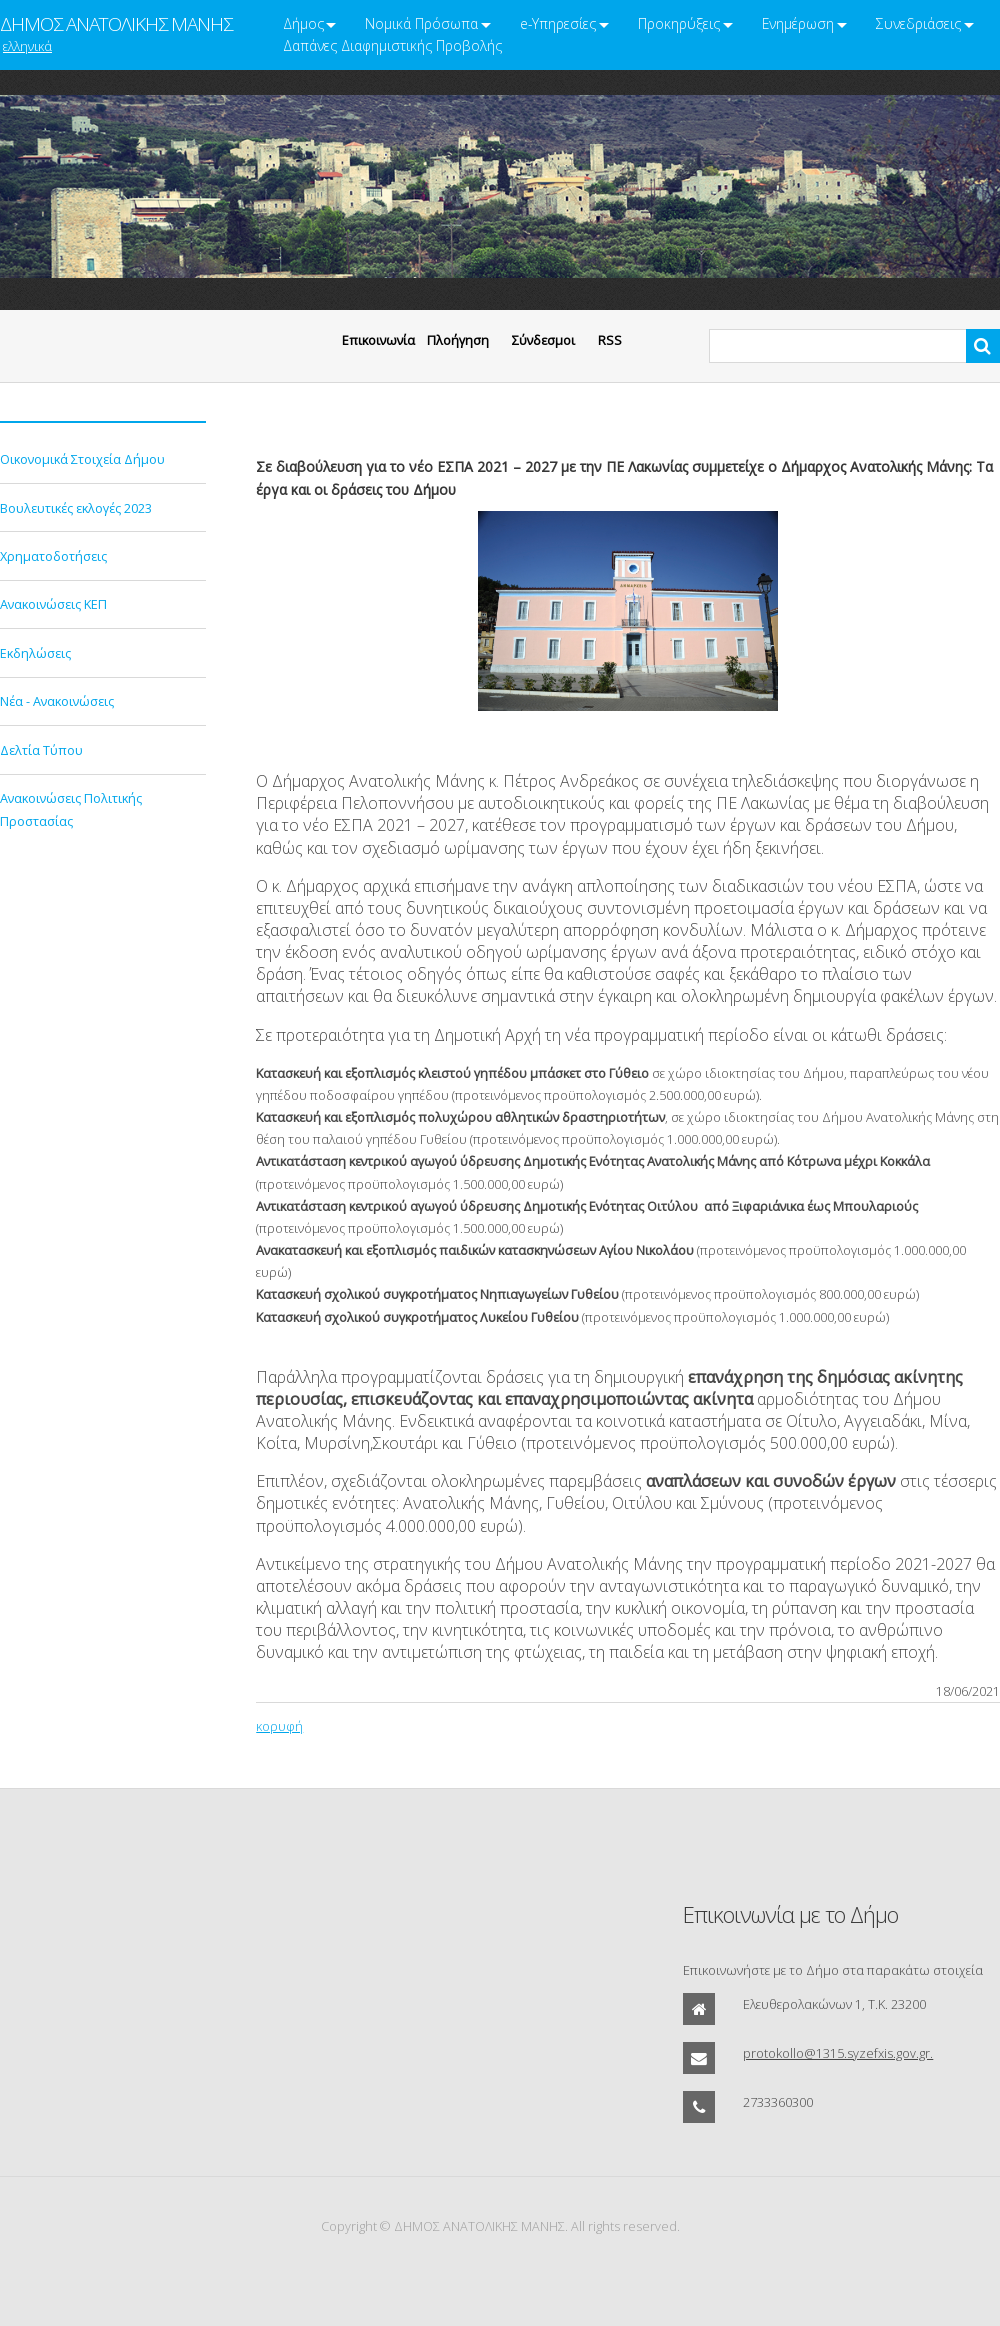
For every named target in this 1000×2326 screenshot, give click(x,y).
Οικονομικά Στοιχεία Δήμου (82, 459)
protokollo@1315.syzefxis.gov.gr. (838, 2053)
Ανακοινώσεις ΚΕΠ (53, 604)
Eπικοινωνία (378, 340)
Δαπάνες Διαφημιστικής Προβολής (392, 45)
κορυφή (279, 1726)
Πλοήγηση (458, 340)
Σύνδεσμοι (543, 340)
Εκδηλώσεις (35, 653)
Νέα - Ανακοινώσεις (57, 701)
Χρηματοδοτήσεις (53, 556)
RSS (610, 340)
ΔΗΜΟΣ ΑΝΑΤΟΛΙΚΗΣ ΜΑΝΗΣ (116, 24)
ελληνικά (27, 46)
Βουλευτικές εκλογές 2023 (76, 508)
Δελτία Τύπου (41, 750)
